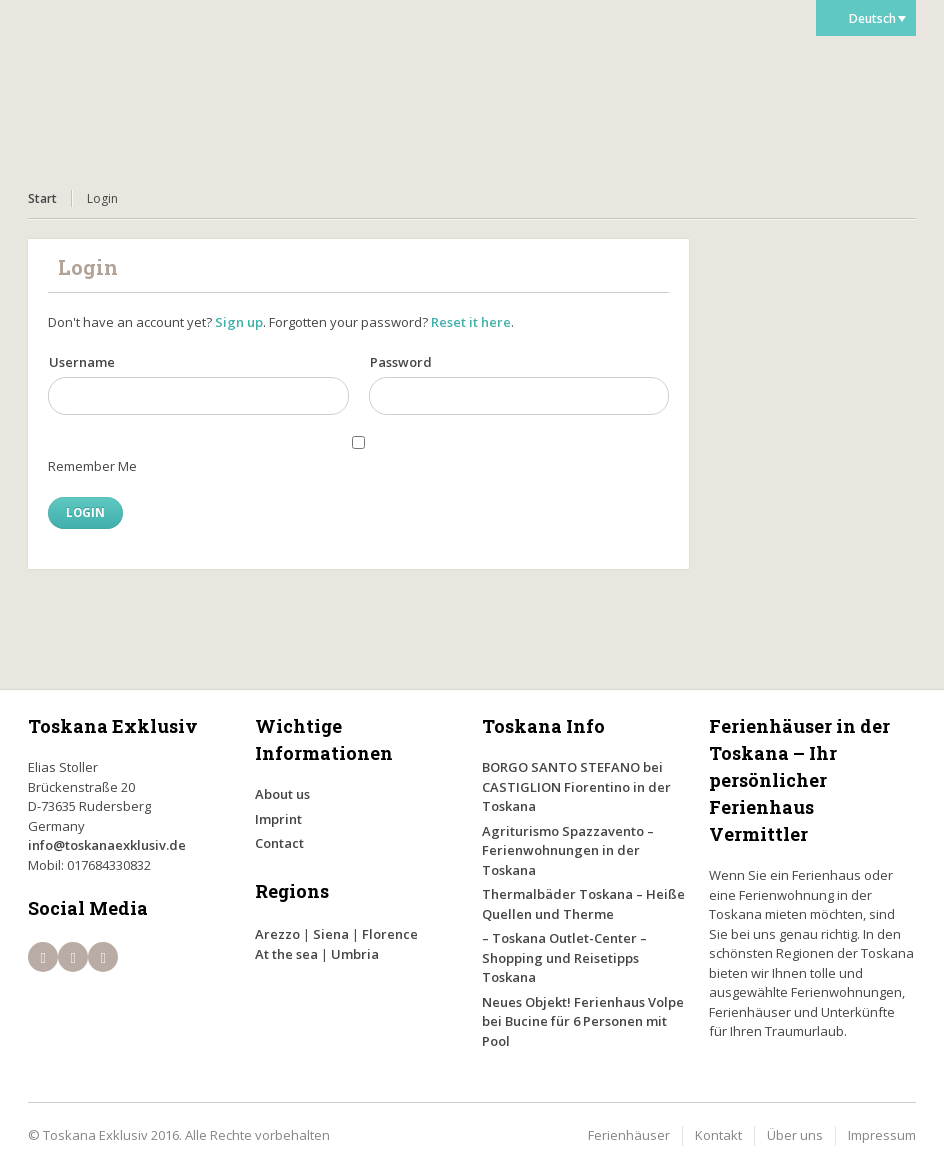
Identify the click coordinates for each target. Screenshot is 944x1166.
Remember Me (92, 466)
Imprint (278, 819)
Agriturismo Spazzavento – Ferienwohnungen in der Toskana (568, 850)
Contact (279, 843)
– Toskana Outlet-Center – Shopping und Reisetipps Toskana (564, 957)
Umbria (355, 954)
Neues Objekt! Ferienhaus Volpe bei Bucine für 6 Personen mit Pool (583, 1021)
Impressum (882, 1135)
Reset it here (471, 322)
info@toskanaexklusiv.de (107, 845)
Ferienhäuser (629, 1135)
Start (42, 198)
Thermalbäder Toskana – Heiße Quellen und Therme (583, 904)
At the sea (286, 954)
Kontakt (718, 1135)
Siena (331, 934)
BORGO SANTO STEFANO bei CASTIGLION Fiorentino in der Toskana (576, 786)
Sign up (239, 322)
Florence (390, 934)
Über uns (795, 1135)
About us (282, 794)
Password (401, 362)
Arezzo (277, 934)
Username (82, 362)
